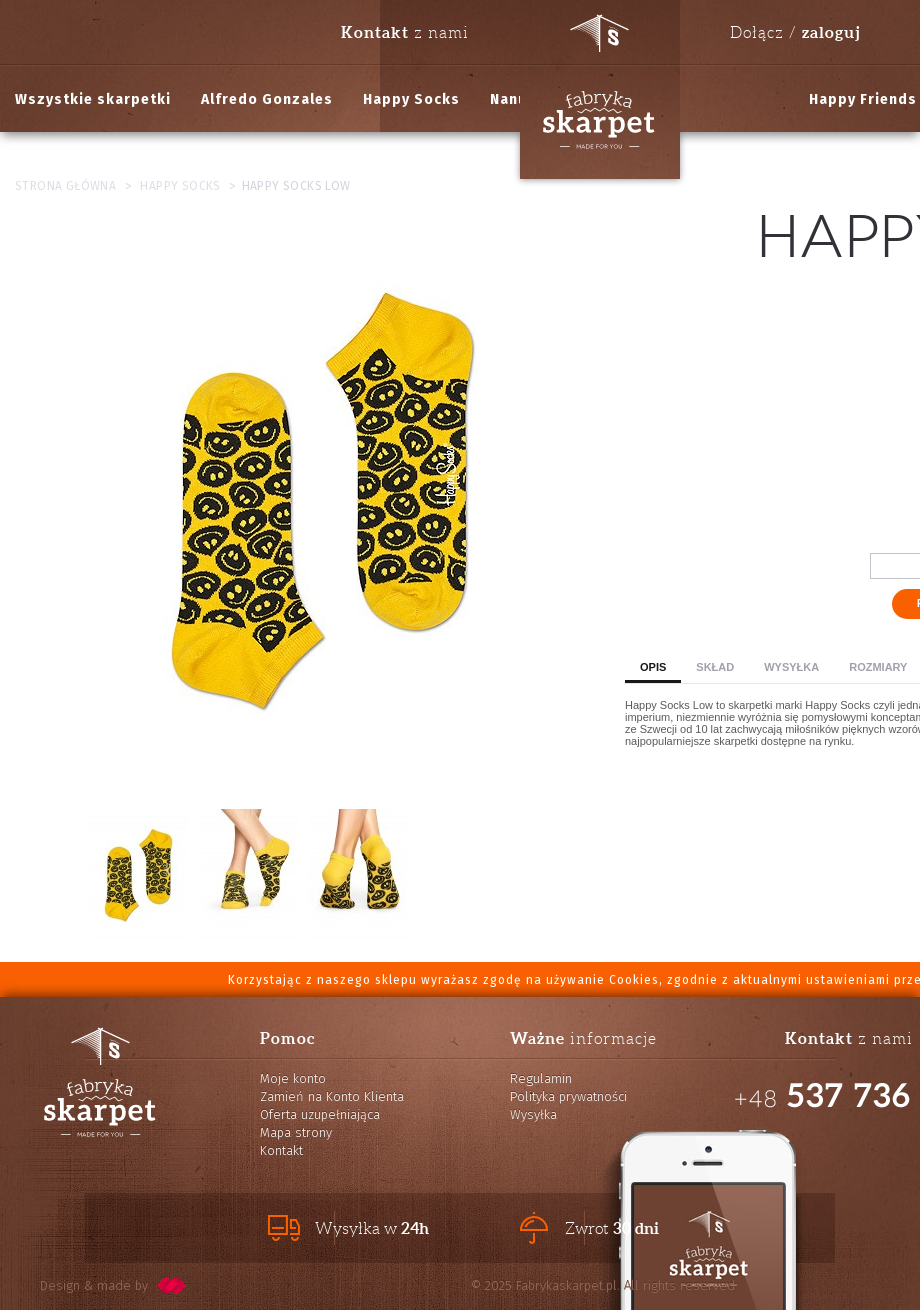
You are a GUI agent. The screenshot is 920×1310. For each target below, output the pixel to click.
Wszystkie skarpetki (93, 99)
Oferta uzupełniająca (320, 1114)
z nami (405, 32)
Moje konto (293, 1078)
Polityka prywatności (568, 1096)
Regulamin (541, 1078)
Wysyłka (791, 667)
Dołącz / (795, 32)
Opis (653, 667)
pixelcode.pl (172, 1285)
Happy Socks (411, 99)
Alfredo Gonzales (267, 99)
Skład (715, 667)
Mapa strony (296, 1132)
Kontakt (281, 1150)
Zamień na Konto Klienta (332, 1096)
